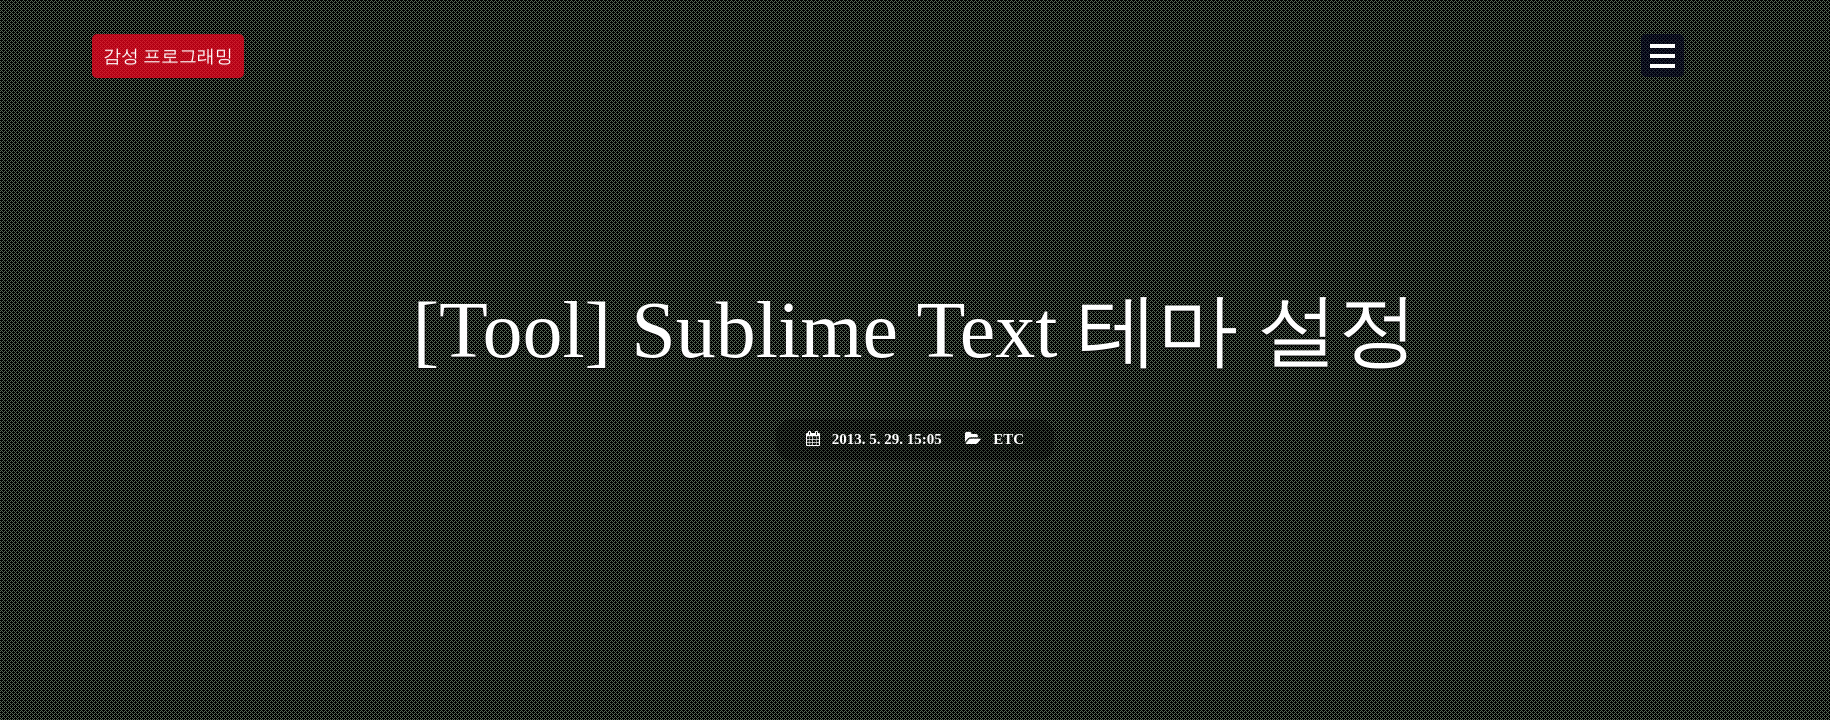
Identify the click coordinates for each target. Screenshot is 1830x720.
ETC (1008, 439)
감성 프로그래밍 (168, 60)
